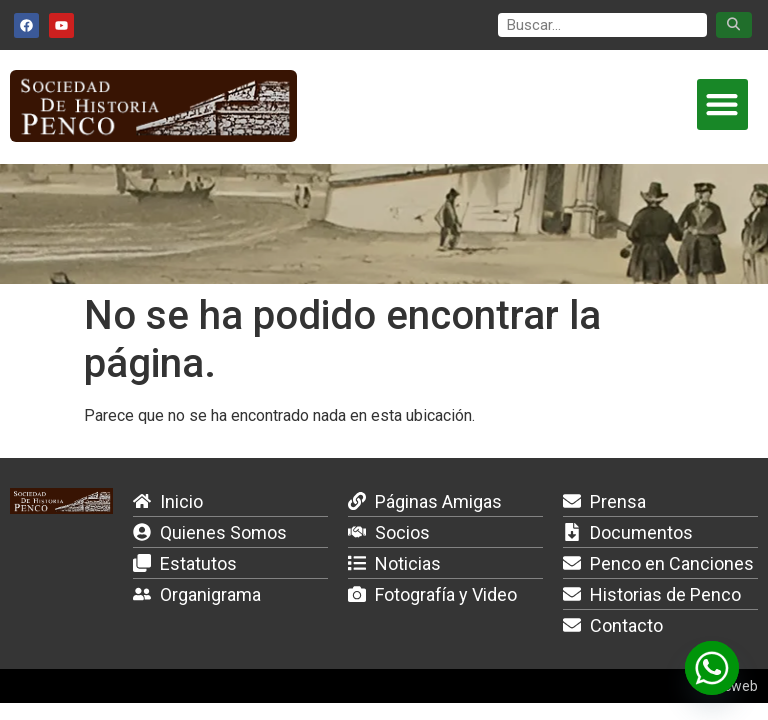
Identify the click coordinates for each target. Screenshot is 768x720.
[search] (602, 25)
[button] (722, 104)
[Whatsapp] (712, 668)
